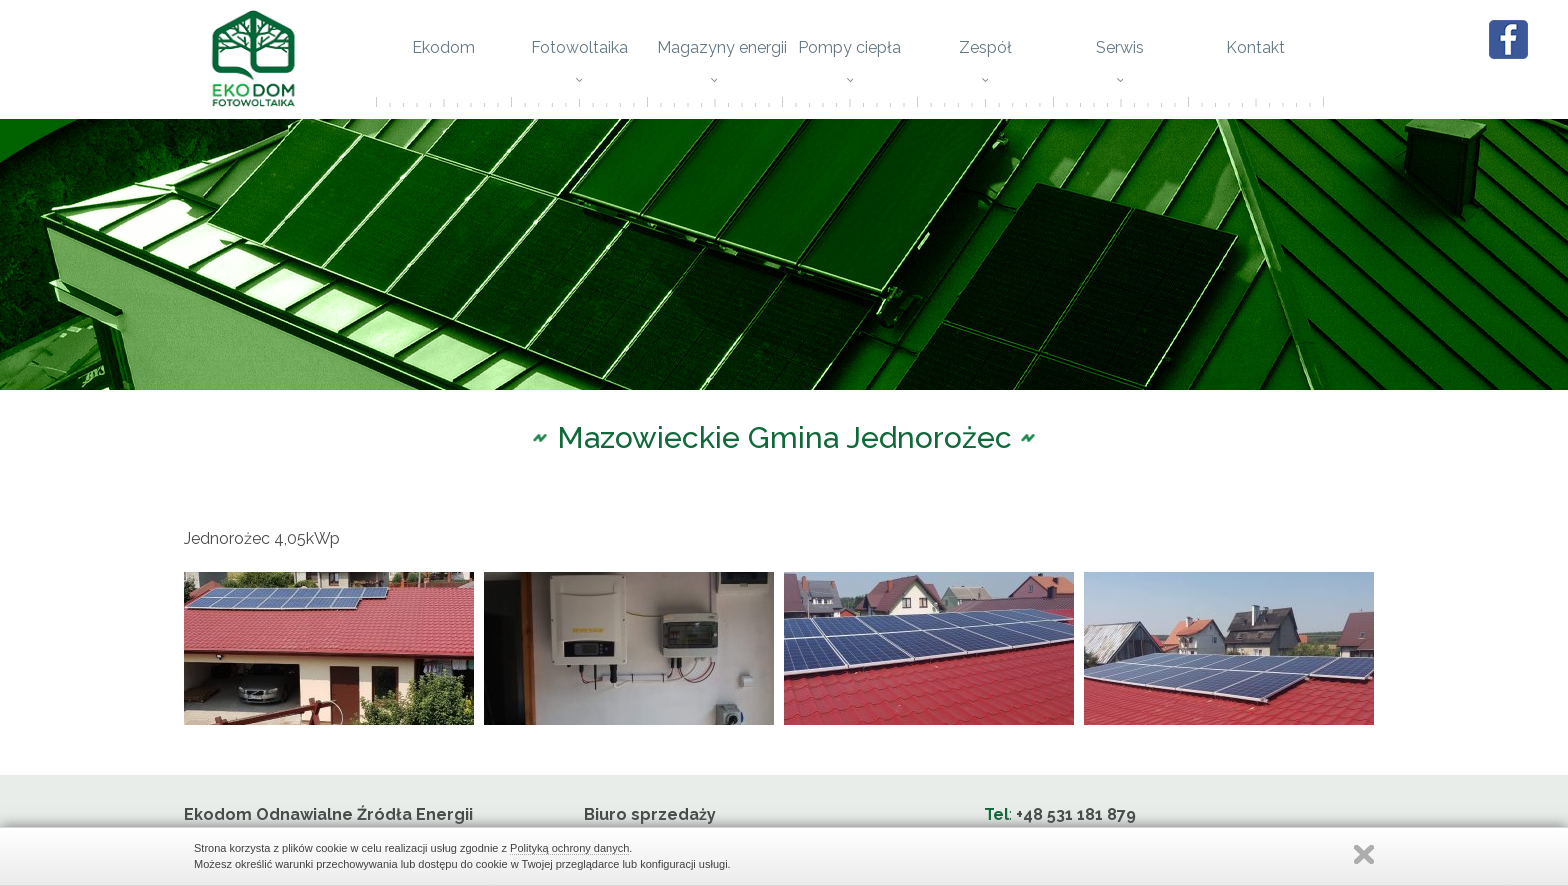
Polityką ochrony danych (569, 848)
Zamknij (1364, 854)
